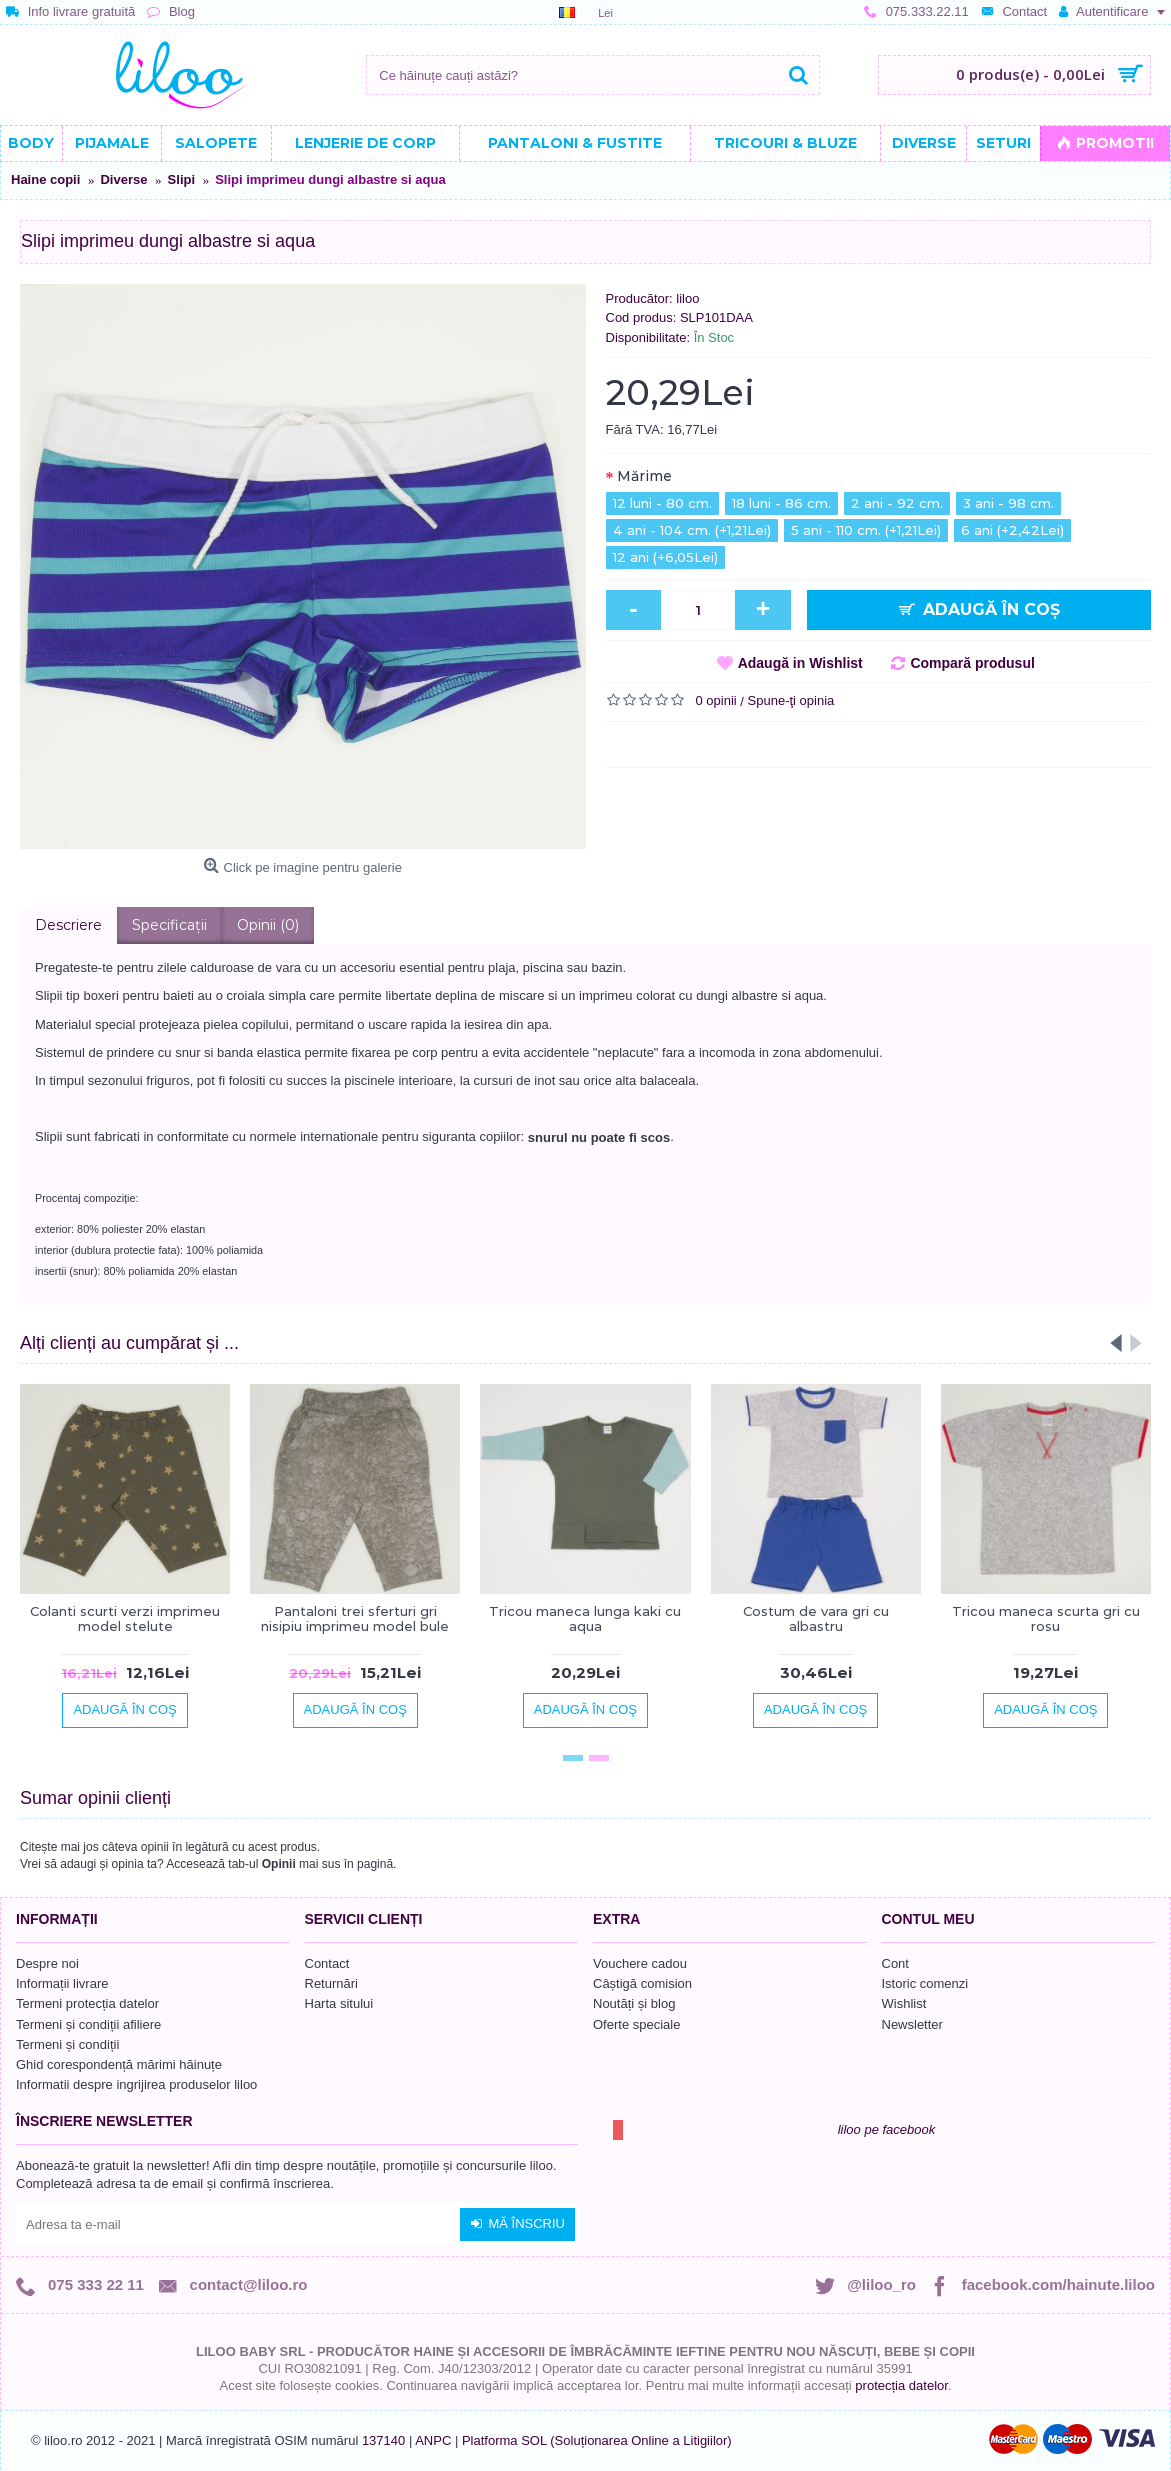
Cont (895, 1963)
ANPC (433, 2440)
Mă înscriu (517, 2224)
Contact (327, 1963)
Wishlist (904, 2003)
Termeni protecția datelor (87, 2003)
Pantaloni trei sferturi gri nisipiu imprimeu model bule (355, 1618)
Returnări (331, 1983)
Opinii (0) (268, 925)
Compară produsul (972, 663)
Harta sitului (339, 2003)
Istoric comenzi (925, 1983)
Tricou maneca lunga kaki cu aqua (585, 1618)
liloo (687, 298)
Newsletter (912, 2024)
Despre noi (47, 1963)
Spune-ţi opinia (791, 700)
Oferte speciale (636, 2024)
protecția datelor (901, 2385)
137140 (383, 2440)
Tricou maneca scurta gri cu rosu (1046, 1618)
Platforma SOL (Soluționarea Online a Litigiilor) (597, 2440)
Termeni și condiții (67, 2044)
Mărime (644, 476)
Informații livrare (62, 1983)
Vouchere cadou (640, 1963)
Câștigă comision (642, 1983)
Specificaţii (169, 925)
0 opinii (716, 700)
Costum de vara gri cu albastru (816, 1618)
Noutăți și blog (634, 2003)
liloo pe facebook (887, 2129)
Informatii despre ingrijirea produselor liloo (136, 2084)
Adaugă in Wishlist (800, 663)
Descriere (68, 925)
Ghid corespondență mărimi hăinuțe (119, 2064)
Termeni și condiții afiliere (88, 2024)
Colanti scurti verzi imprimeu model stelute (125, 1618)
